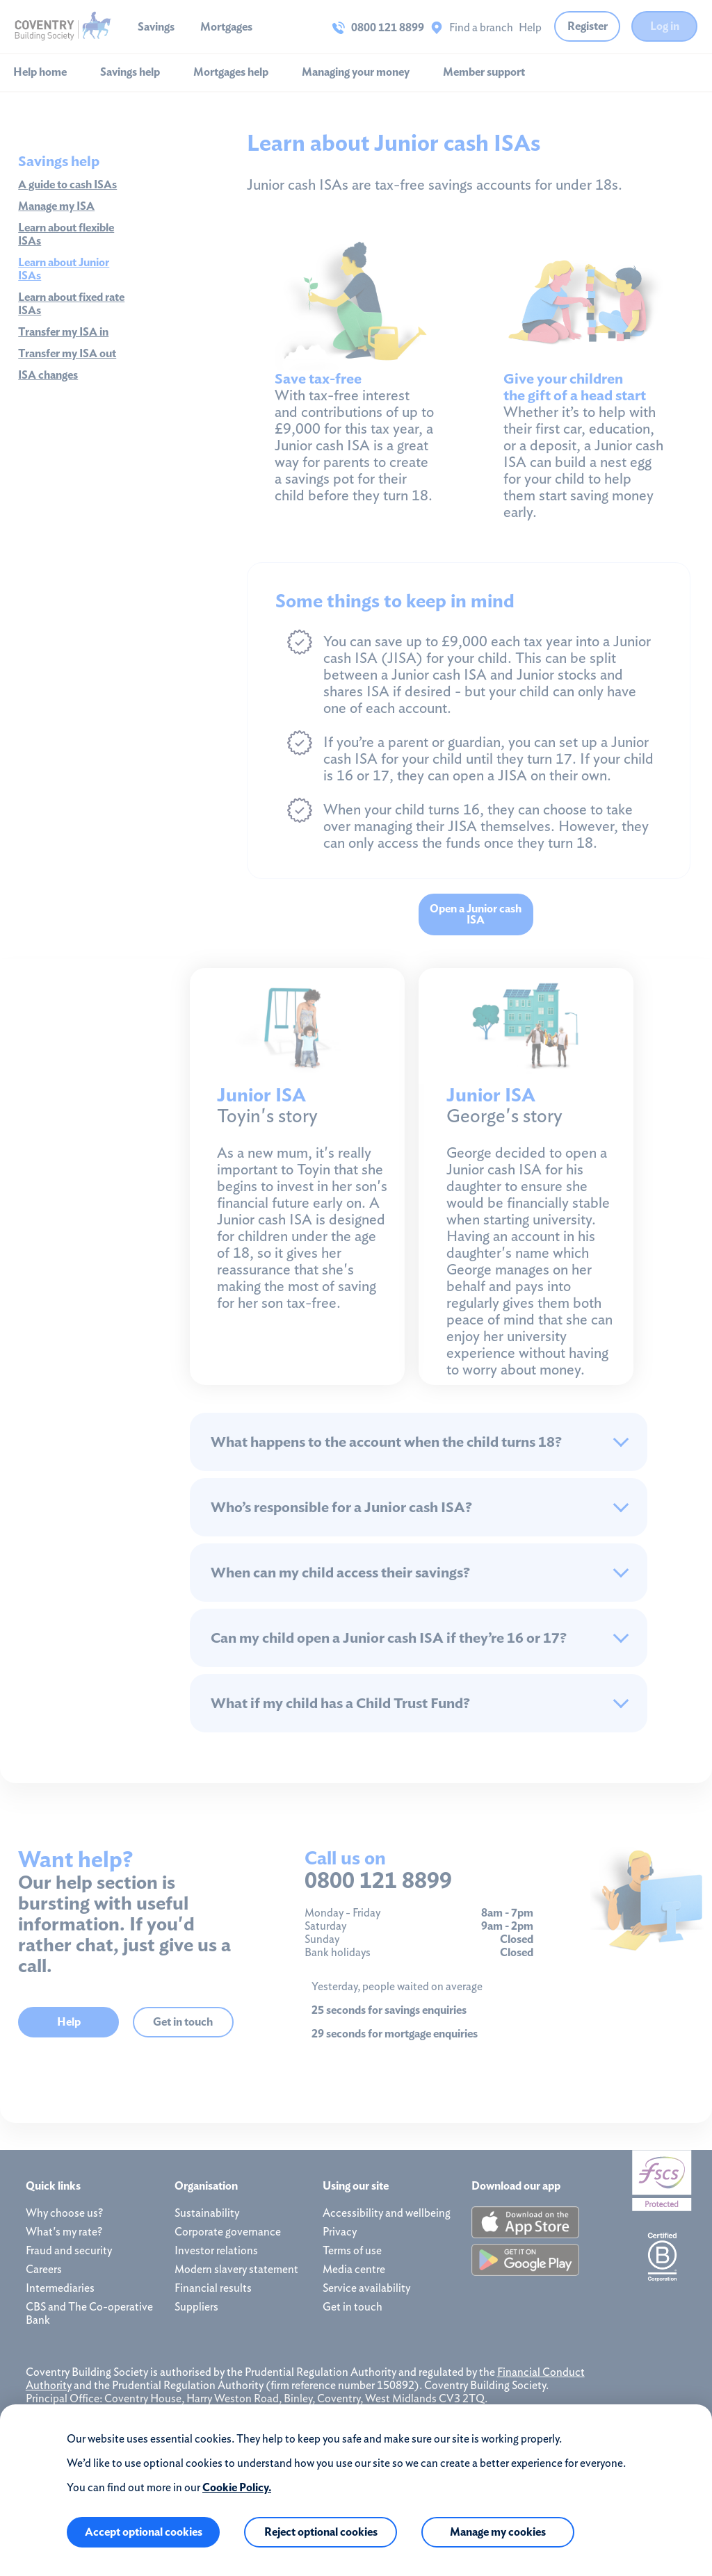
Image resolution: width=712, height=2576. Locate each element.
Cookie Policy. (236, 2487)
